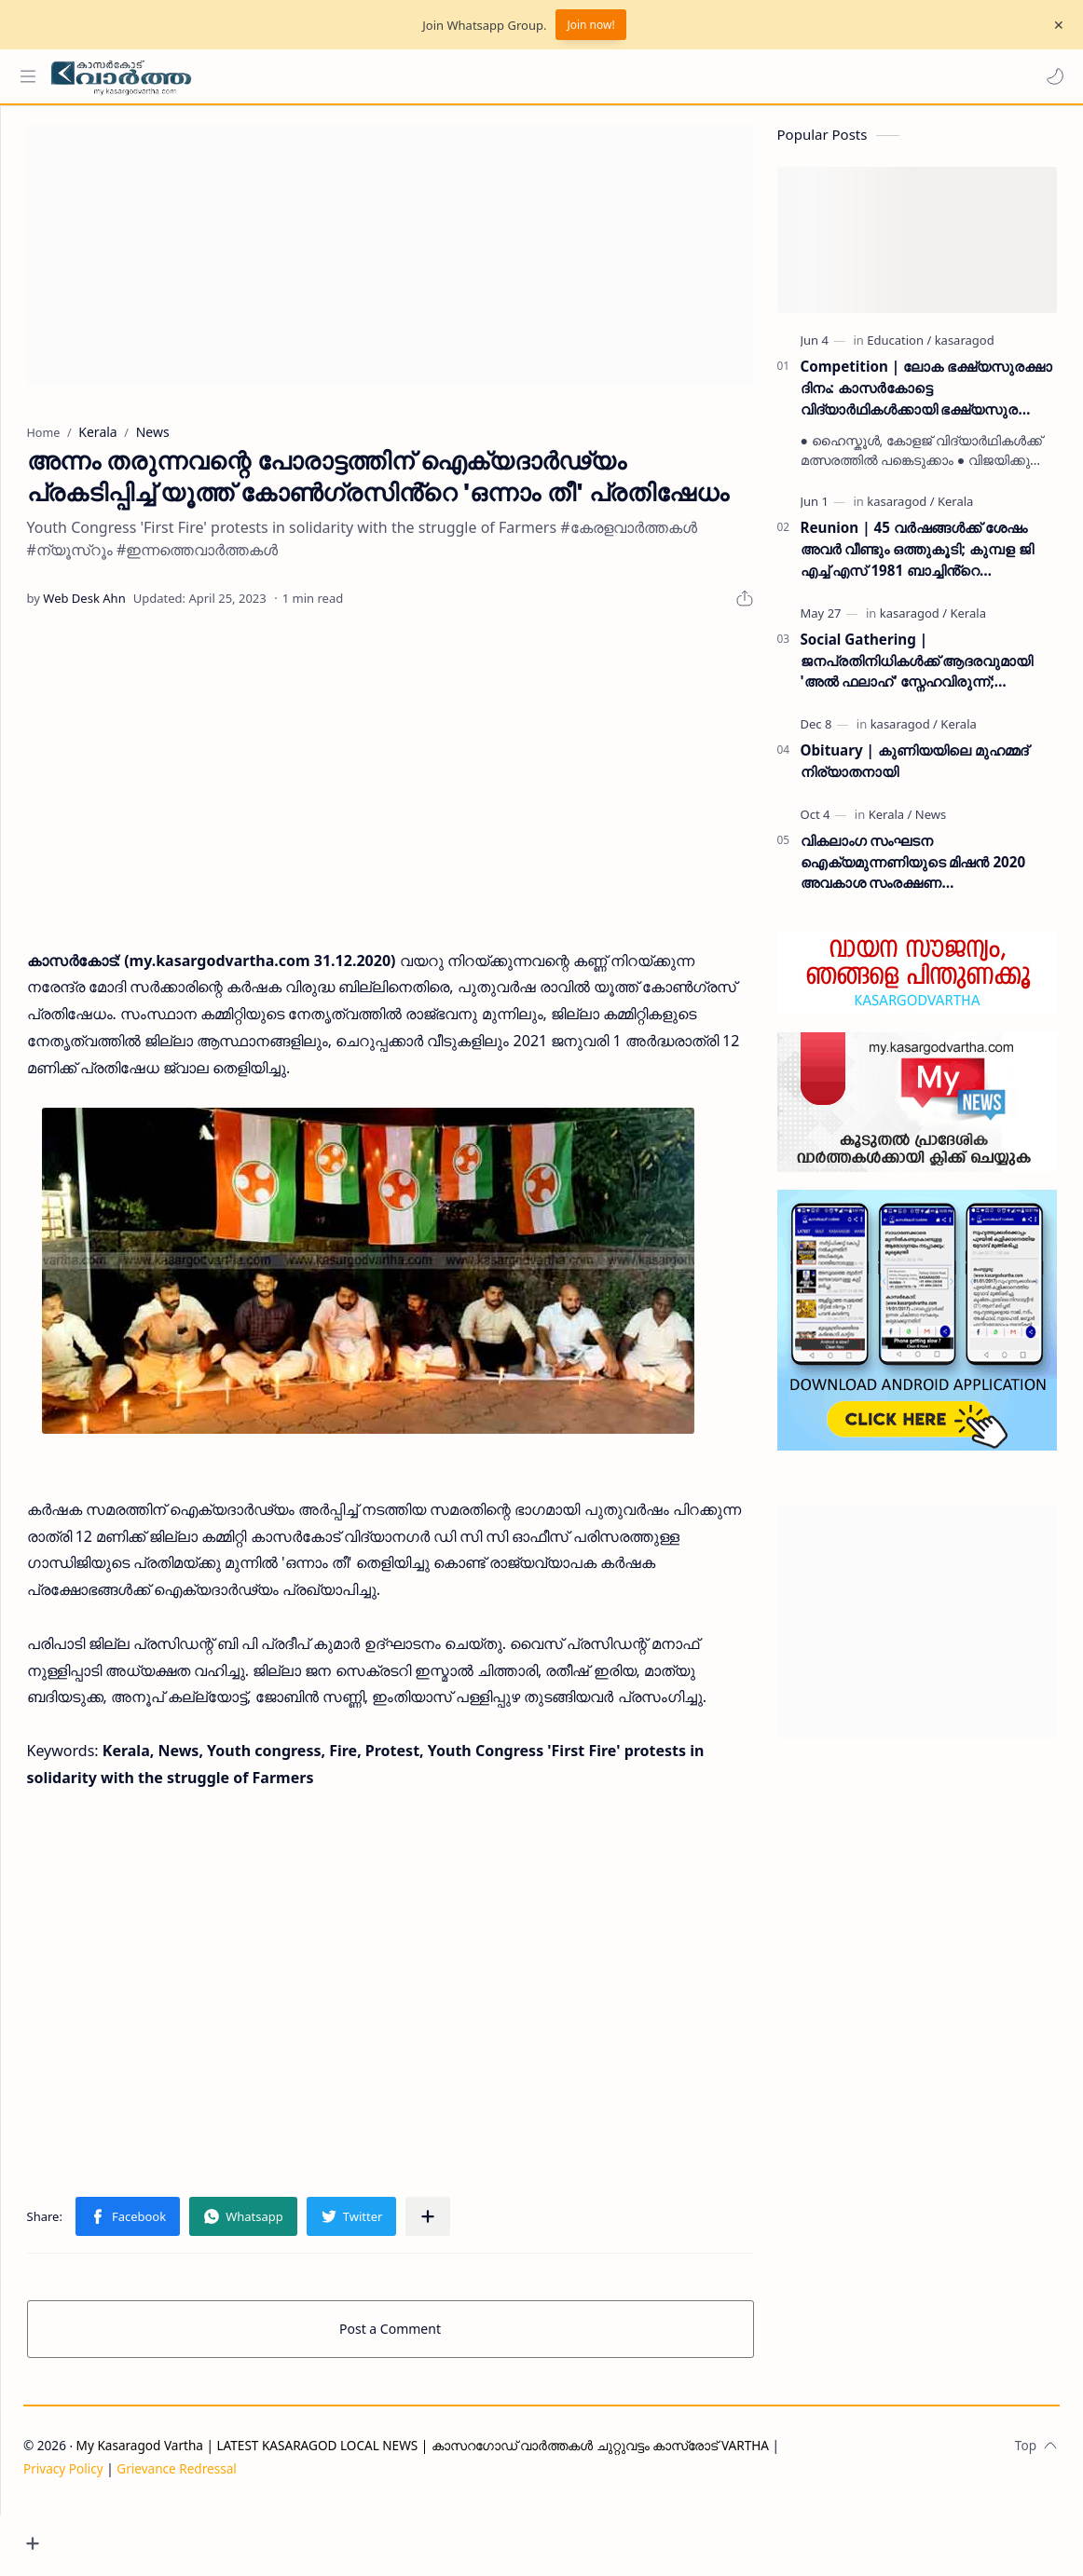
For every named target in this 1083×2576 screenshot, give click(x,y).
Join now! (590, 25)
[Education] (903, 349)
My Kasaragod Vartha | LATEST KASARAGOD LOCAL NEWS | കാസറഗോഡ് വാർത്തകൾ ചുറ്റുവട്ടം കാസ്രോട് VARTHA (492, 2513)
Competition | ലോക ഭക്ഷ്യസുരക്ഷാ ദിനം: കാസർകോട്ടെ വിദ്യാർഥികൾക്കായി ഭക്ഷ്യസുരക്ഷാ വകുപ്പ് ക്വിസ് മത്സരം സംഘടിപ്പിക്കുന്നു (929, 397)
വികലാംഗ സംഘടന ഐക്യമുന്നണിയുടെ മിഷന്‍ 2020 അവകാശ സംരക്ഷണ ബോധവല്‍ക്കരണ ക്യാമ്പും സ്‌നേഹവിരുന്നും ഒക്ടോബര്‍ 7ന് (916, 871)
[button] (1050, 76)
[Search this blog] (387, 76)
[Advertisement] (425, 264)
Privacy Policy (133, 2535)
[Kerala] (958, 510)
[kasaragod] (967, 349)
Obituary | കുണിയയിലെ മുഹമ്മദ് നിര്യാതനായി (917, 770)
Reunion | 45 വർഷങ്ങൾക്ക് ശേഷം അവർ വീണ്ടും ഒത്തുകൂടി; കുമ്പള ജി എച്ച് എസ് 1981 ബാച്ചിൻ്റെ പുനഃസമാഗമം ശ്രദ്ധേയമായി (919, 558)
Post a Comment (425, 2397)
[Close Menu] (1054, 25)
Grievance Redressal (246, 2535)
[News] (933, 823)
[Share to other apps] (495, 2284)
